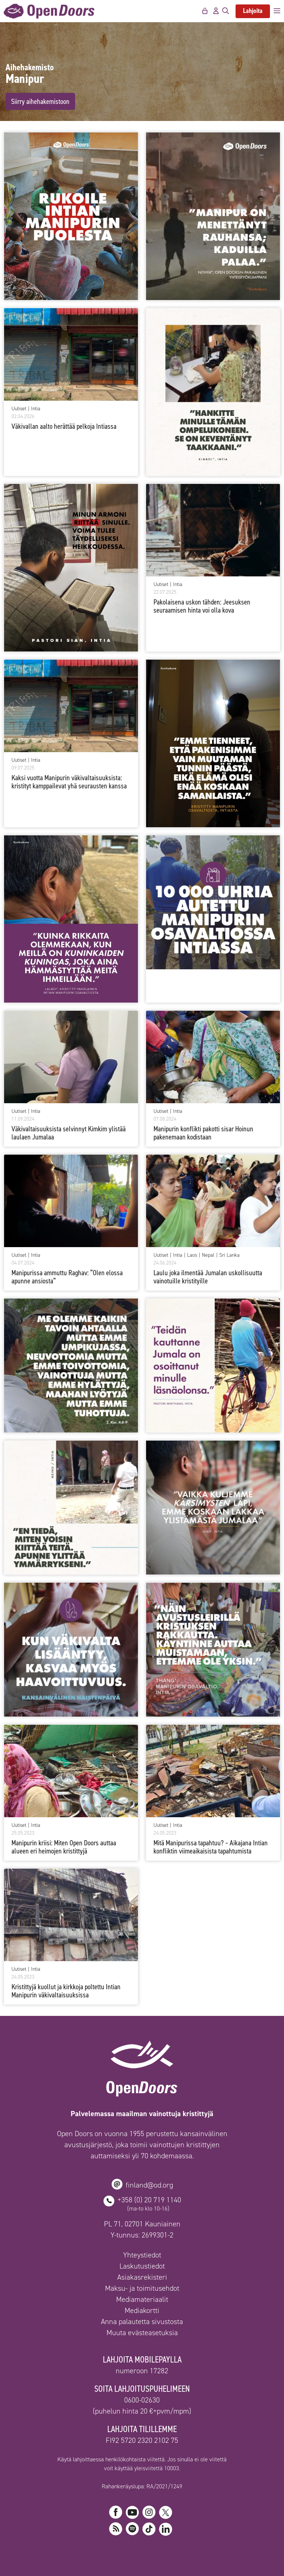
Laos (192, 1255)
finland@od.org (149, 2185)
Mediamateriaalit (142, 2299)
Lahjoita (253, 10)
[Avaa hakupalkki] (225, 11)
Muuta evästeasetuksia (142, 2332)
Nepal (208, 1255)
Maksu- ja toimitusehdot (142, 2288)
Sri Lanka (229, 1255)
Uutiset (18, 408)
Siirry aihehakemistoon (40, 101)
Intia (35, 408)
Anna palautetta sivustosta (142, 2321)
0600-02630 (142, 2400)
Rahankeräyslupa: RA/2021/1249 (142, 2486)
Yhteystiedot (142, 2255)
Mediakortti (142, 2310)
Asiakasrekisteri (142, 2277)
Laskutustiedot (142, 2266)
